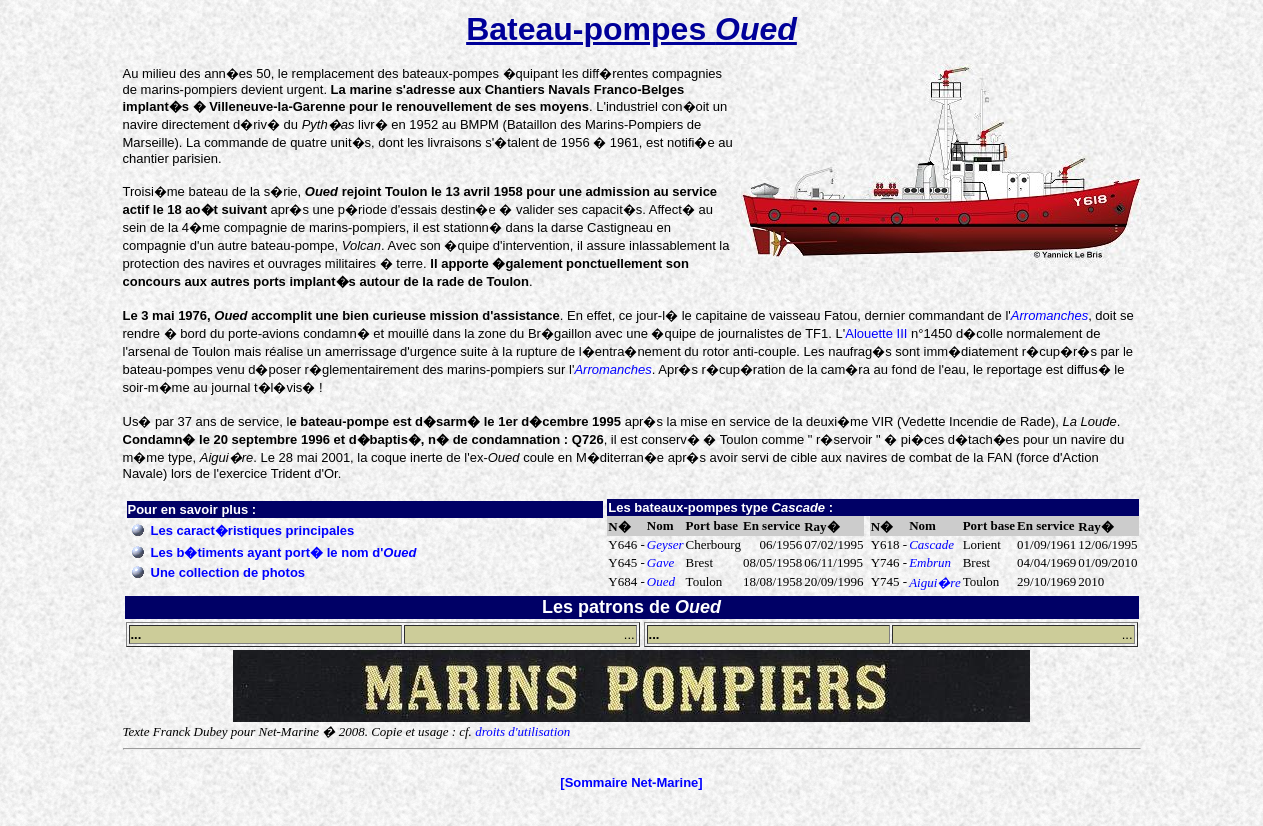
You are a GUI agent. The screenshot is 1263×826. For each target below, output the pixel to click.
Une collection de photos (228, 572)
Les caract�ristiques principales (253, 530)
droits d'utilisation (522, 731)
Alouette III (876, 333)
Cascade (931, 544)
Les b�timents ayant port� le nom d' (284, 552)
